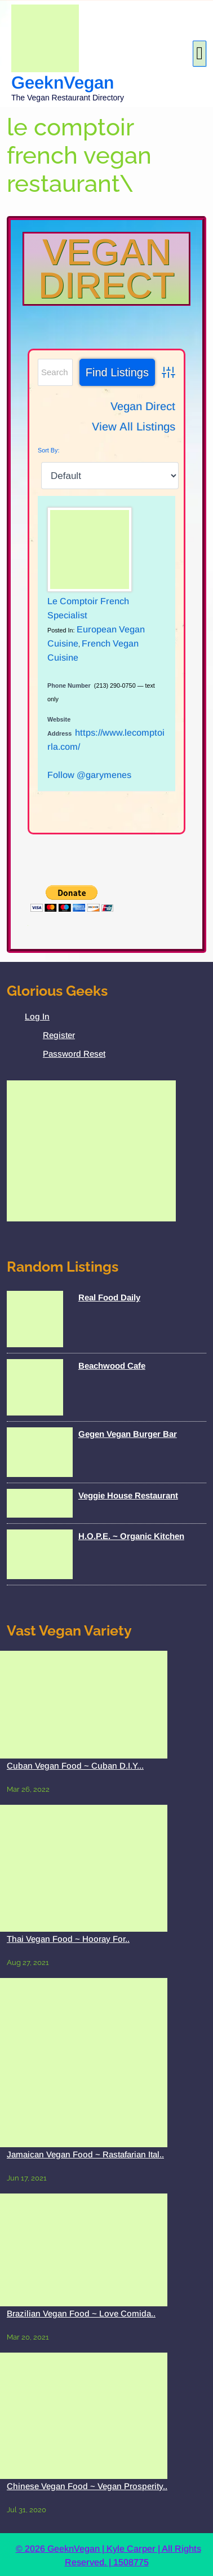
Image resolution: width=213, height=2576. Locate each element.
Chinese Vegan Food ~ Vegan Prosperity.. (87, 2486)
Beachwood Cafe (111, 1365)
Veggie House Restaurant (128, 1495)
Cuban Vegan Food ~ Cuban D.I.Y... (75, 1765)
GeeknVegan (62, 83)
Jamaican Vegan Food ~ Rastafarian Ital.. (85, 2154)
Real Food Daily (109, 1297)
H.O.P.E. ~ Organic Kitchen (131, 1536)
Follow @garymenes (89, 775)
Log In (37, 1016)
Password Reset (74, 1053)
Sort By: (48, 450)
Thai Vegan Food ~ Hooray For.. (68, 1939)
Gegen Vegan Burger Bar (127, 1434)
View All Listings (133, 426)
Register (59, 1035)
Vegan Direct (106, 268)
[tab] (199, 54)
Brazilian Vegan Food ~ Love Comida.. (81, 2313)
